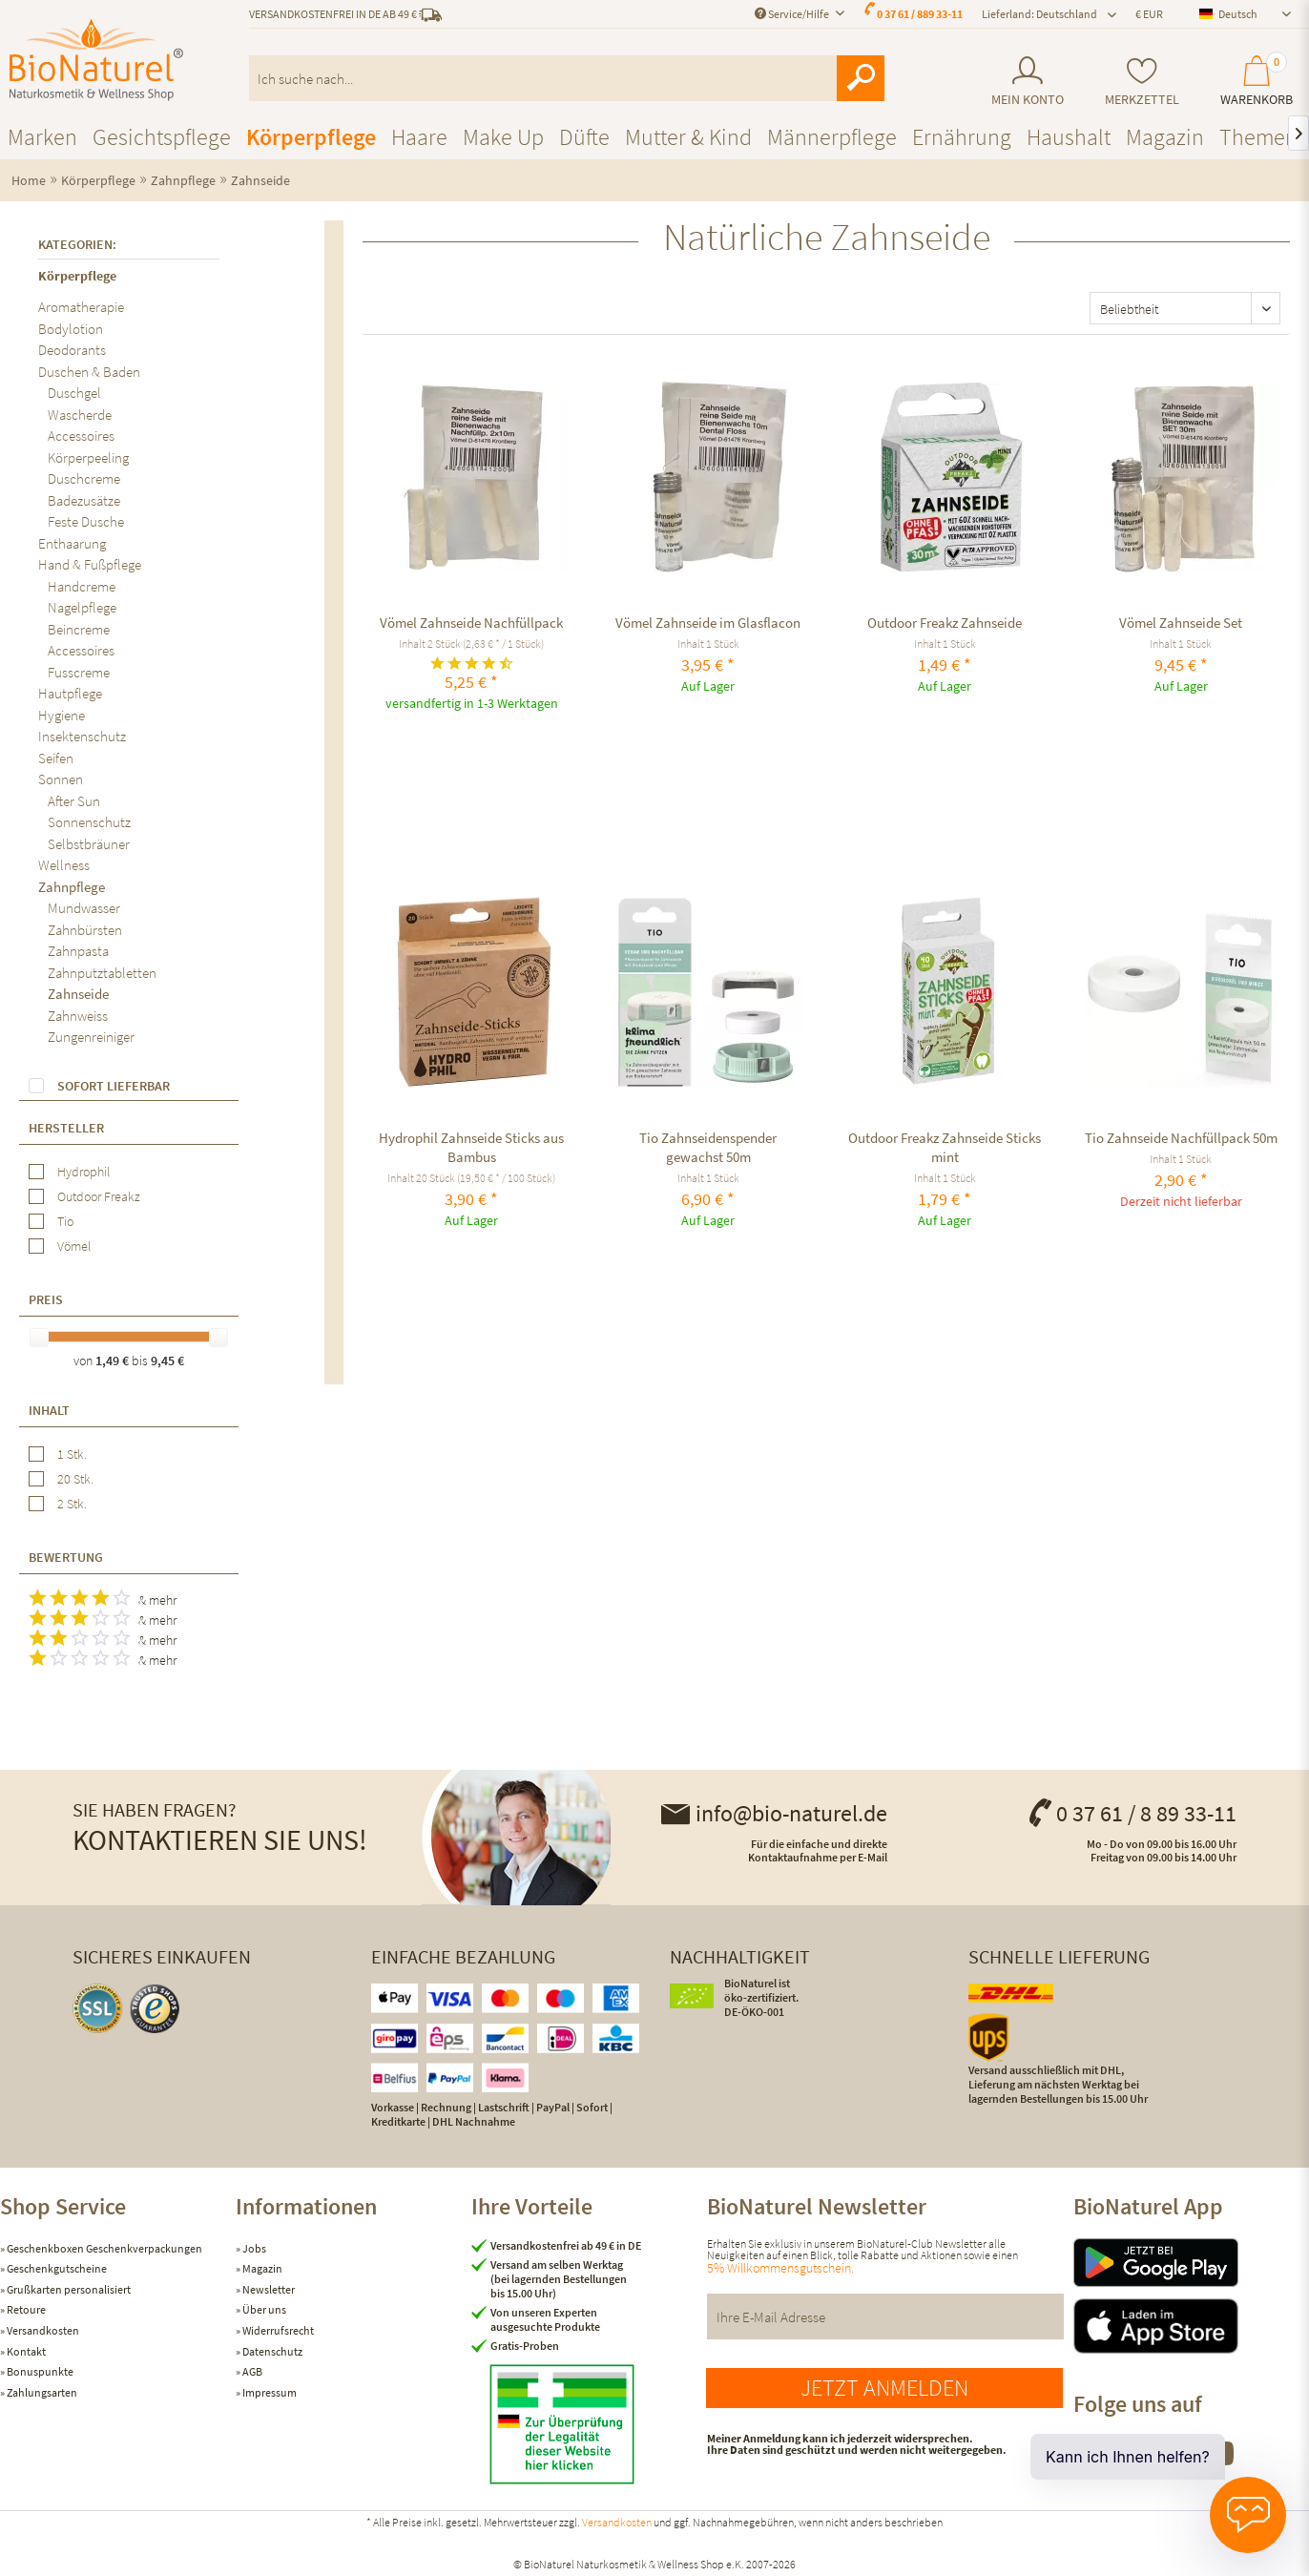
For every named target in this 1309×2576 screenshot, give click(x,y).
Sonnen (60, 779)
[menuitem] (1027, 81)
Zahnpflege (71, 887)
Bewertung (66, 1557)
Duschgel (74, 393)
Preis (46, 1299)
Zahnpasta (78, 951)
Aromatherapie (81, 307)
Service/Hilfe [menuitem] (793, 14)
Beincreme (79, 629)
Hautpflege (70, 693)
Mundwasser (84, 908)
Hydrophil (83, 1171)
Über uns (263, 2309)
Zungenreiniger (91, 1037)
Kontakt (25, 2351)
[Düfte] (584, 136)
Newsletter (267, 2289)
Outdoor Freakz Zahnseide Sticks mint (944, 1147)
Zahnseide (78, 994)
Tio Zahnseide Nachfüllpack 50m (1181, 1138)
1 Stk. (72, 1454)
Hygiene (61, 715)
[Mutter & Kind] (688, 136)
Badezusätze (84, 500)
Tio (65, 1221)
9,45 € (167, 1360)
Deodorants (72, 350)
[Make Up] (503, 136)
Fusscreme (79, 672)
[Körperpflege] (311, 136)
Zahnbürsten (85, 930)
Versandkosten (42, 2330)
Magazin (261, 2268)
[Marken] (42, 136)
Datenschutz (271, 2351)
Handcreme (81, 586)
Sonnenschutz (89, 822)
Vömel (74, 1246)
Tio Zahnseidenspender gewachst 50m (708, 1147)
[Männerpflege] (831, 136)
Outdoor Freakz (98, 1196)
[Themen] (1258, 136)
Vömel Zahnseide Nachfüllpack (471, 622)
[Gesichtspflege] (162, 136)
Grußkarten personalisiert (68, 2289)
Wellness (64, 865)
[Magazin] (1165, 136)
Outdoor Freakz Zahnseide (944, 622)
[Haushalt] (1068, 136)
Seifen (55, 758)
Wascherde (80, 414)
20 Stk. (75, 1478)
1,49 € (113, 1360)
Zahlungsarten (41, 2392)
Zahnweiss (78, 1016)
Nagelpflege (82, 607)
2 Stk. (72, 1503)
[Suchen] (860, 78)
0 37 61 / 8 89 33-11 (1131, 1813)
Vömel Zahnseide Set (1180, 622)
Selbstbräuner (89, 844)
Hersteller (66, 1127)
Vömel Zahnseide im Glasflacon (707, 622)
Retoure (25, 2309)
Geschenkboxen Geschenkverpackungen (103, 2248)
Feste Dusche (86, 521)
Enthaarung (72, 543)
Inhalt (49, 1410)
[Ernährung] (961, 136)
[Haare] (419, 136)
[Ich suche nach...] (567, 78)
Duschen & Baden (89, 372)
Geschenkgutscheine (56, 2268)
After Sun (74, 801)
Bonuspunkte (39, 2371)
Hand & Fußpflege (89, 564)
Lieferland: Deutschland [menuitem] (1039, 14)
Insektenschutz (82, 736)
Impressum (268, 2392)
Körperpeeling (88, 457)
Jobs (253, 2248)
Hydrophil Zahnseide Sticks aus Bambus (471, 1147)
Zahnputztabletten (102, 973)
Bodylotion (70, 329)
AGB (251, 2371)
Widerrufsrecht (277, 2330)
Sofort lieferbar (113, 1085)
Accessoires (81, 435)
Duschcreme (84, 478)
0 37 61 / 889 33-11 (920, 14)
